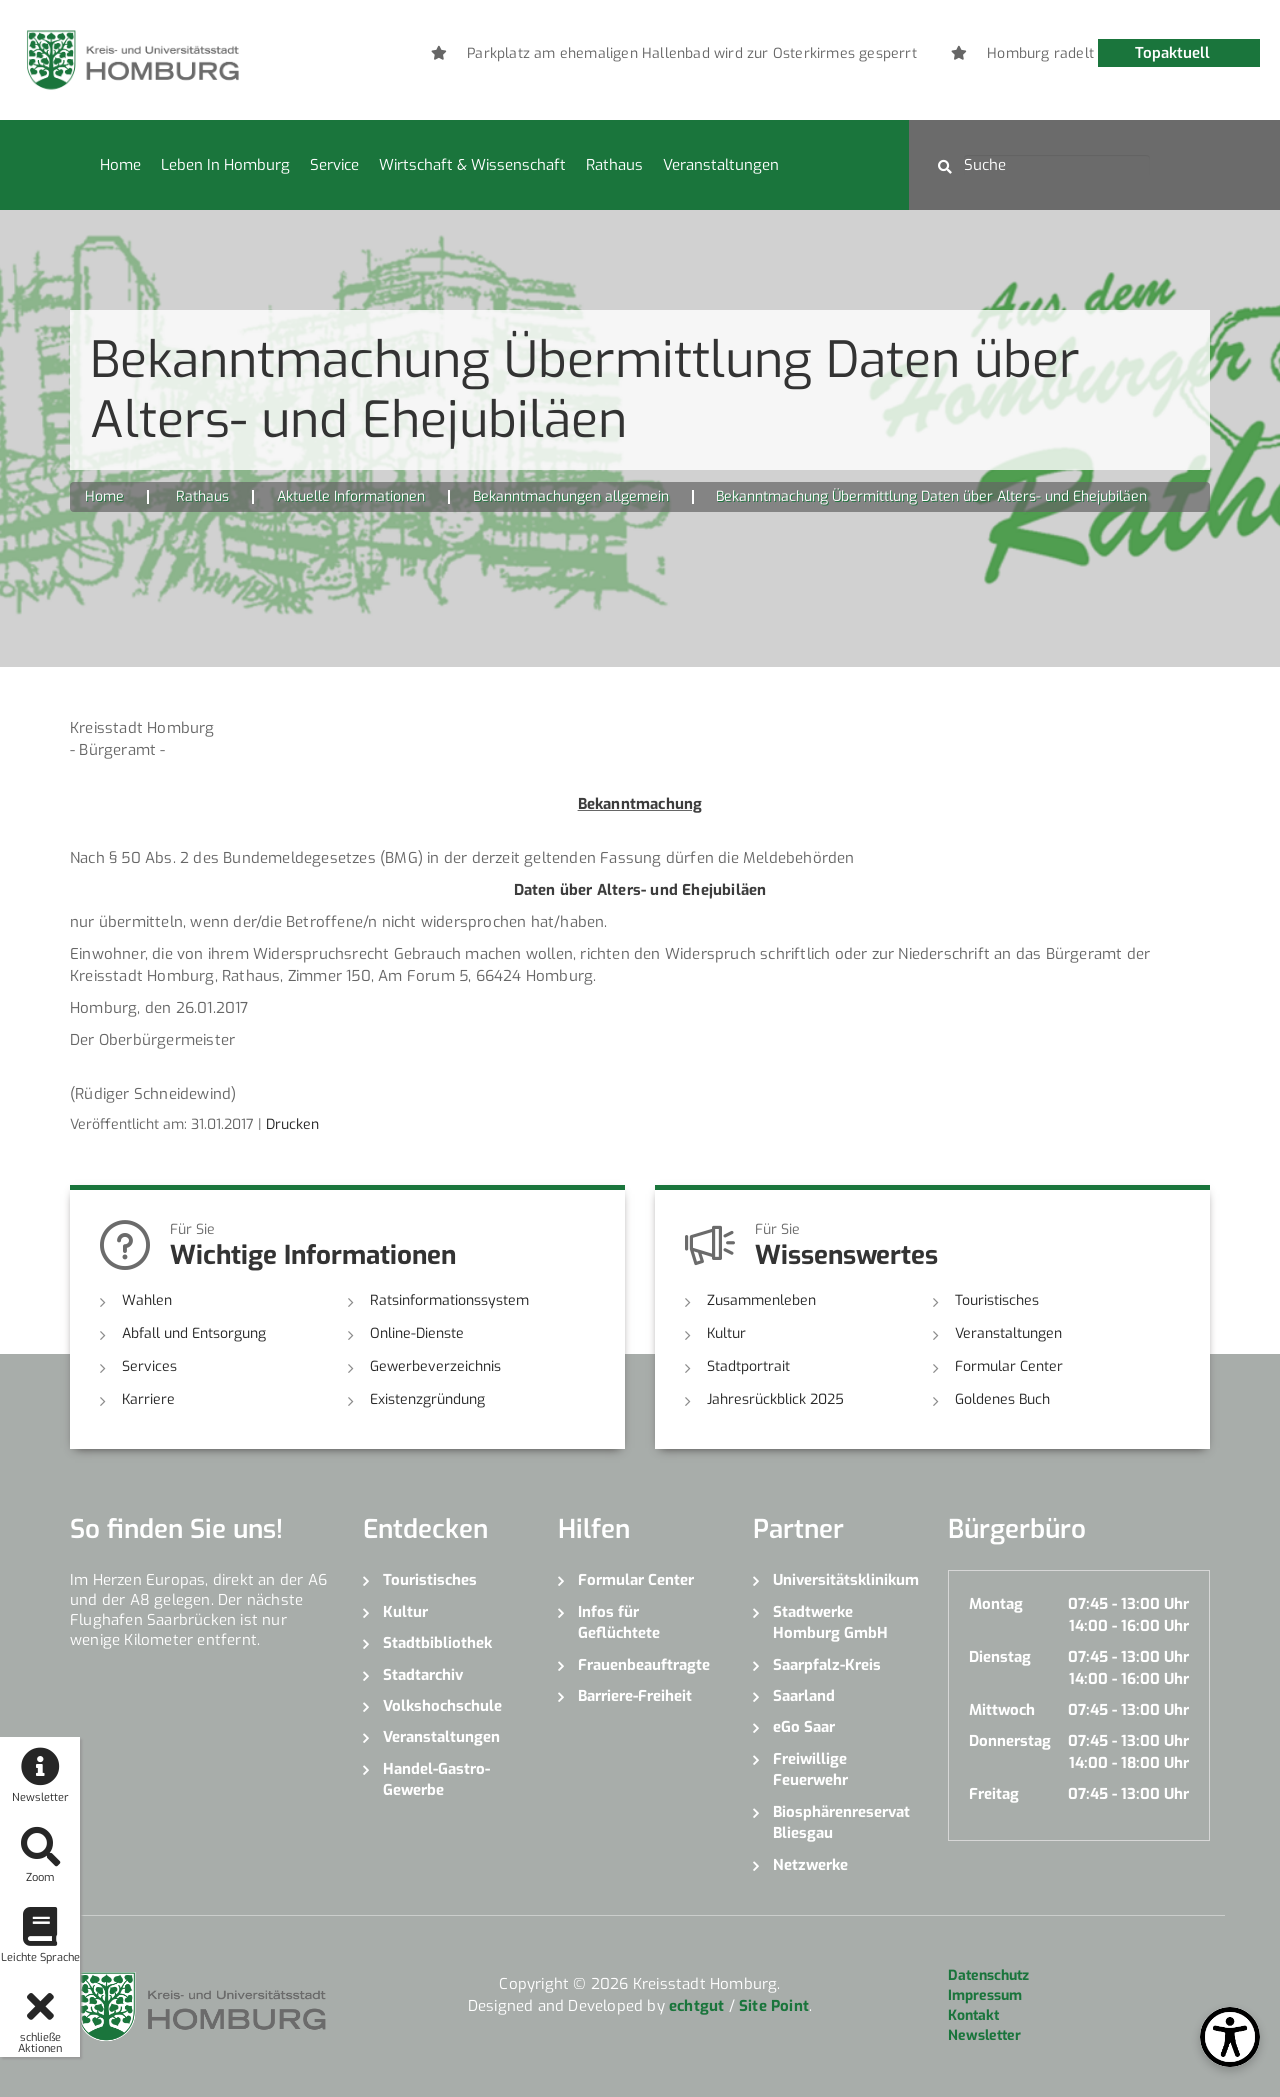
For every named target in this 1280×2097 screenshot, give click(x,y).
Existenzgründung (427, 1399)
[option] (704, 54)
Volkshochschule (442, 1706)
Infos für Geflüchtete (619, 1622)
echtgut (696, 2006)
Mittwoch (1002, 1710)
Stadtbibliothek (437, 1643)
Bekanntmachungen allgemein (571, 496)
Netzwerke (810, 1865)
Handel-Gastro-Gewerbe (436, 1779)
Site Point (774, 2006)
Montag (996, 1604)
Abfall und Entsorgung (194, 1333)
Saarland (804, 1696)
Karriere (148, 1399)
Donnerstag (1010, 1741)
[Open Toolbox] (1230, 2037)
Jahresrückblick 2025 (775, 1399)
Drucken (292, 1124)
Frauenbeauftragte (644, 1665)
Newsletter (984, 2035)
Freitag (994, 1794)
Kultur (726, 1333)
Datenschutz (988, 1975)
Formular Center (1009, 1366)
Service (334, 165)
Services (149, 1366)
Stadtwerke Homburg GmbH (830, 1622)
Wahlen (147, 1300)
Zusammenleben (761, 1300)
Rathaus (614, 165)
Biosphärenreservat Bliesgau (841, 1822)
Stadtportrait (748, 1366)
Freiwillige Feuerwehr (810, 1769)
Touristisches (997, 1300)
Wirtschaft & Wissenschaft (472, 165)
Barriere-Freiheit (635, 1696)
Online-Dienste (417, 1333)
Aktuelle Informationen (351, 496)
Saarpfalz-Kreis (827, 1665)
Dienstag (1000, 1657)
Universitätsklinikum (845, 1580)
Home (120, 165)
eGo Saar (804, 1727)
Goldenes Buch (1002, 1399)
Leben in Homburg (225, 165)
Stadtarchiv (423, 1675)
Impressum (985, 1995)
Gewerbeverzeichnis (435, 1366)
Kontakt (973, 2015)
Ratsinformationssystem (449, 1300)
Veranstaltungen (721, 165)
